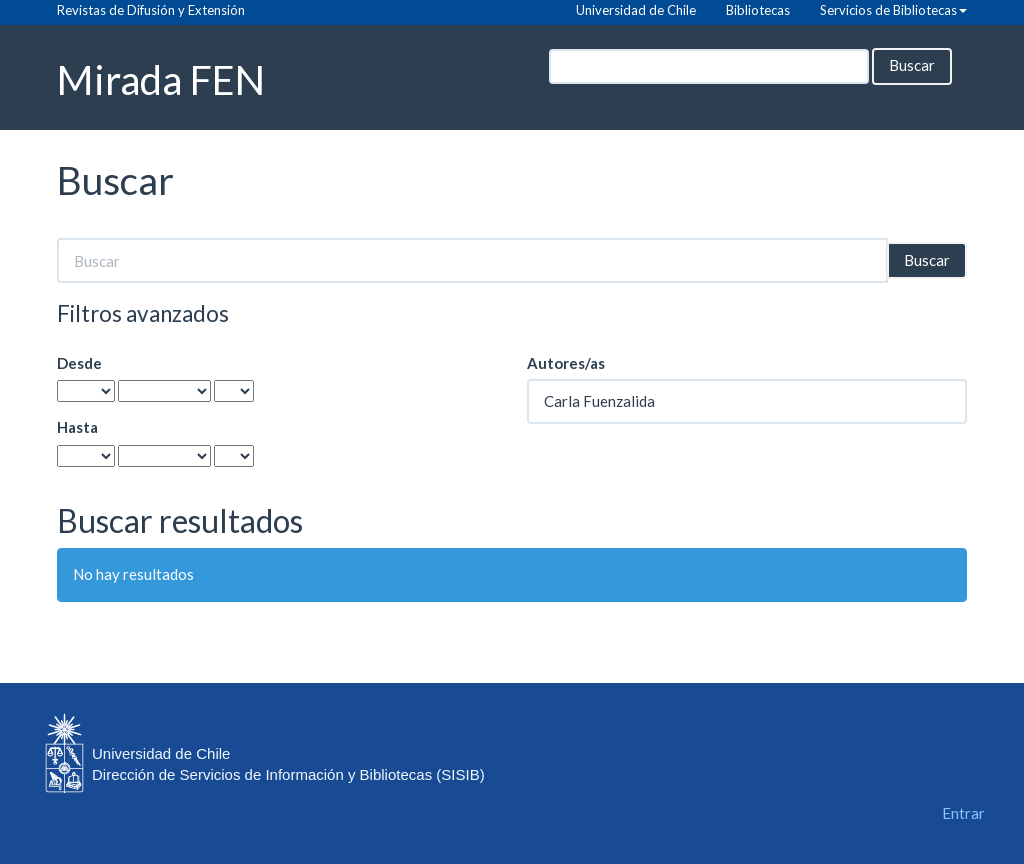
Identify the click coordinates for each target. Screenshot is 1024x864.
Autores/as (566, 363)
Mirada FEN (161, 78)
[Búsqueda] (709, 66)
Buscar (912, 65)
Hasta (77, 427)
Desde (79, 363)
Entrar (963, 813)
